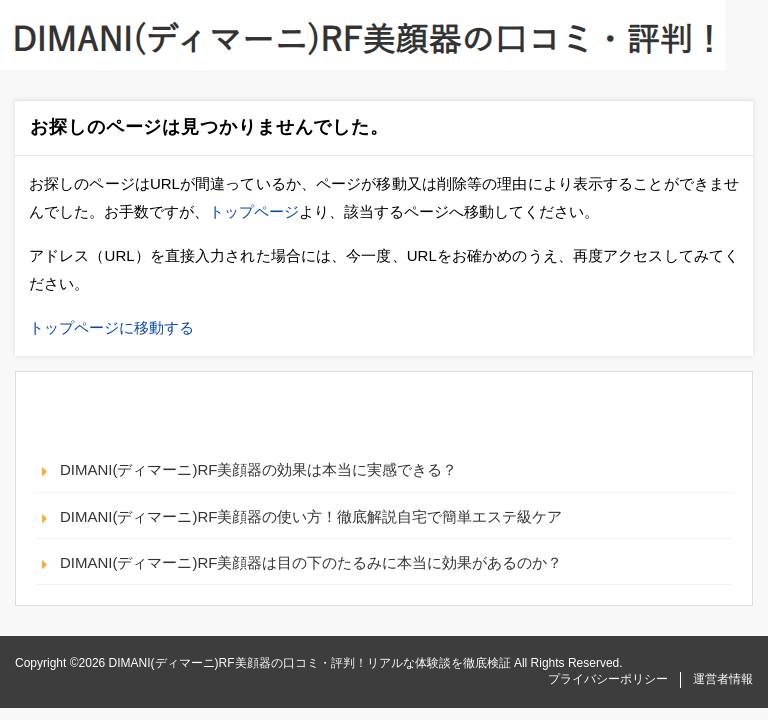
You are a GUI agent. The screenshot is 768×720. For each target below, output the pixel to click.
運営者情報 (723, 679)
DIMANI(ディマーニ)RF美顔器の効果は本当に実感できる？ (259, 469)
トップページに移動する (111, 327)
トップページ (254, 211)
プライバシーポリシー (608, 679)
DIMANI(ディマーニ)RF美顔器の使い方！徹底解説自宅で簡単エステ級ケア (311, 516)
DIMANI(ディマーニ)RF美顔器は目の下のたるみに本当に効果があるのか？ (311, 562)
